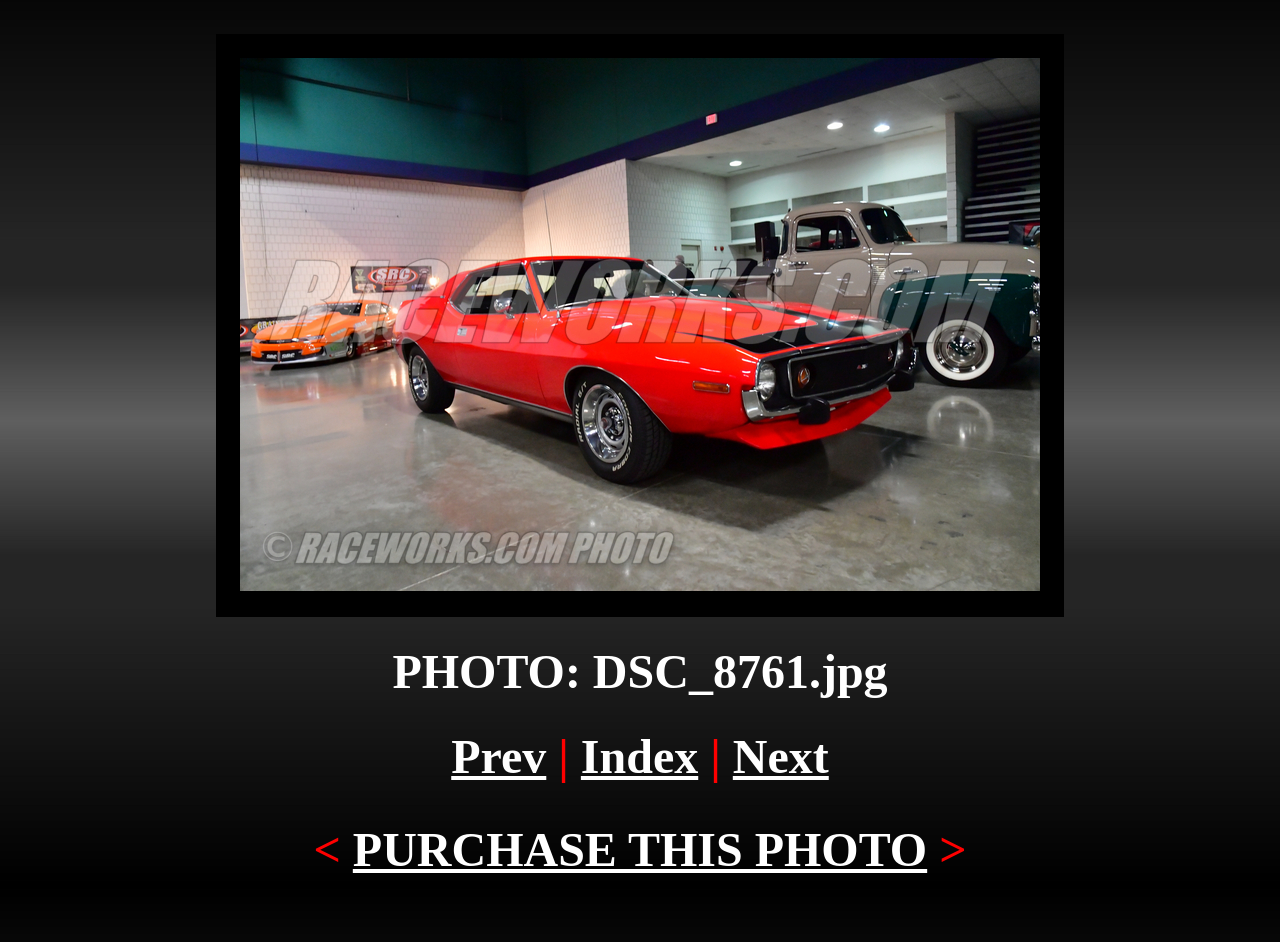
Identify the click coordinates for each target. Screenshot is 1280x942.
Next (781, 756)
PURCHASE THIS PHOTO (640, 849)
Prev (498, 756)
